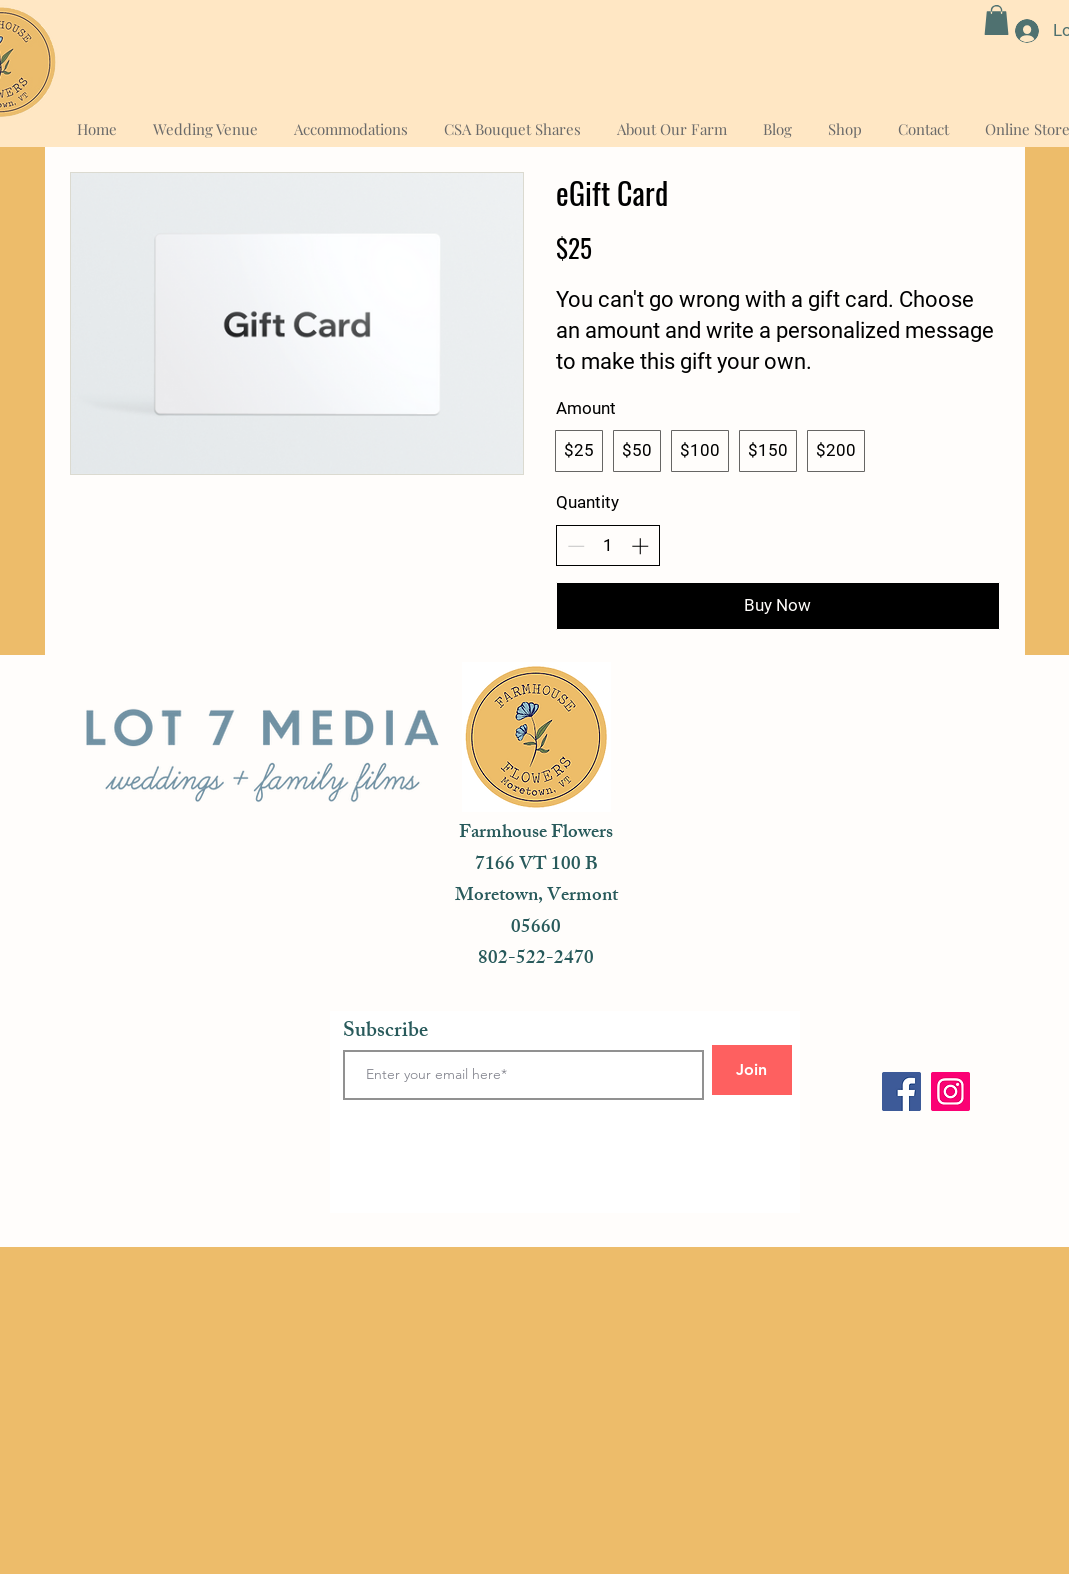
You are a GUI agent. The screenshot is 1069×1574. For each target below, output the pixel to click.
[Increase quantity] (640, 546)
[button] (996, 20)
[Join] (752, 1070)
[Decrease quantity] (576, 546)
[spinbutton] (607, 546)
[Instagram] (950, 1091)
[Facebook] (901, 1091)
